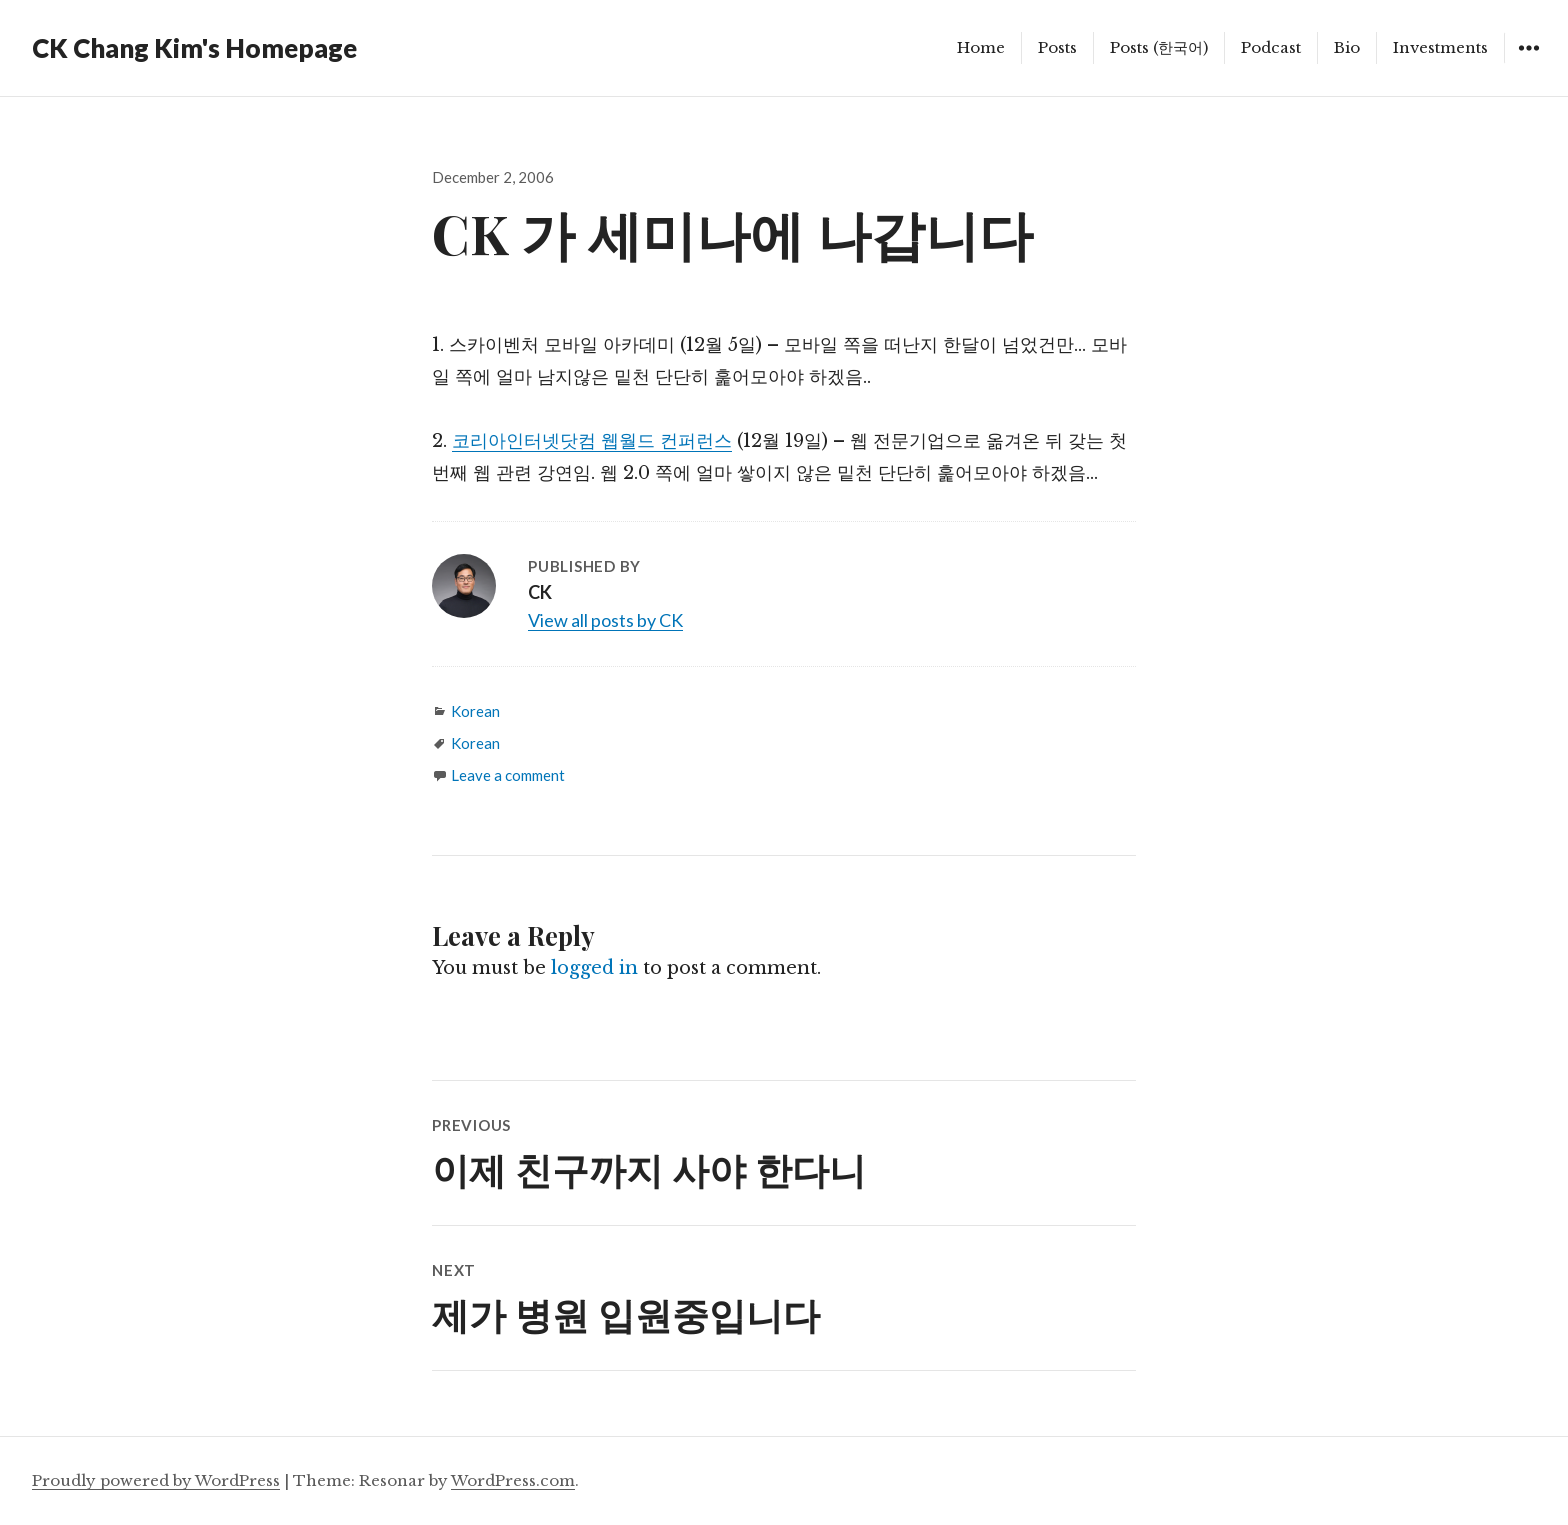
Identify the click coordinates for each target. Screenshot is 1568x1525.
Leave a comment (508, 775)
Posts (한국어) (1159, 47)
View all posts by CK (605, 620)
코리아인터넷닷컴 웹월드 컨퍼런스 (592, 441)
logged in (594, 968)
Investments (1440, 47)
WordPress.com (513, 1480)
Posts (1057, 47)
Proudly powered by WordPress (156, 1480)
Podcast (1271, 47)
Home (981, 47)
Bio (1347, 47)
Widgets (1528, 62)
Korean (475, 711)
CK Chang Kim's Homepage (194, 48)
